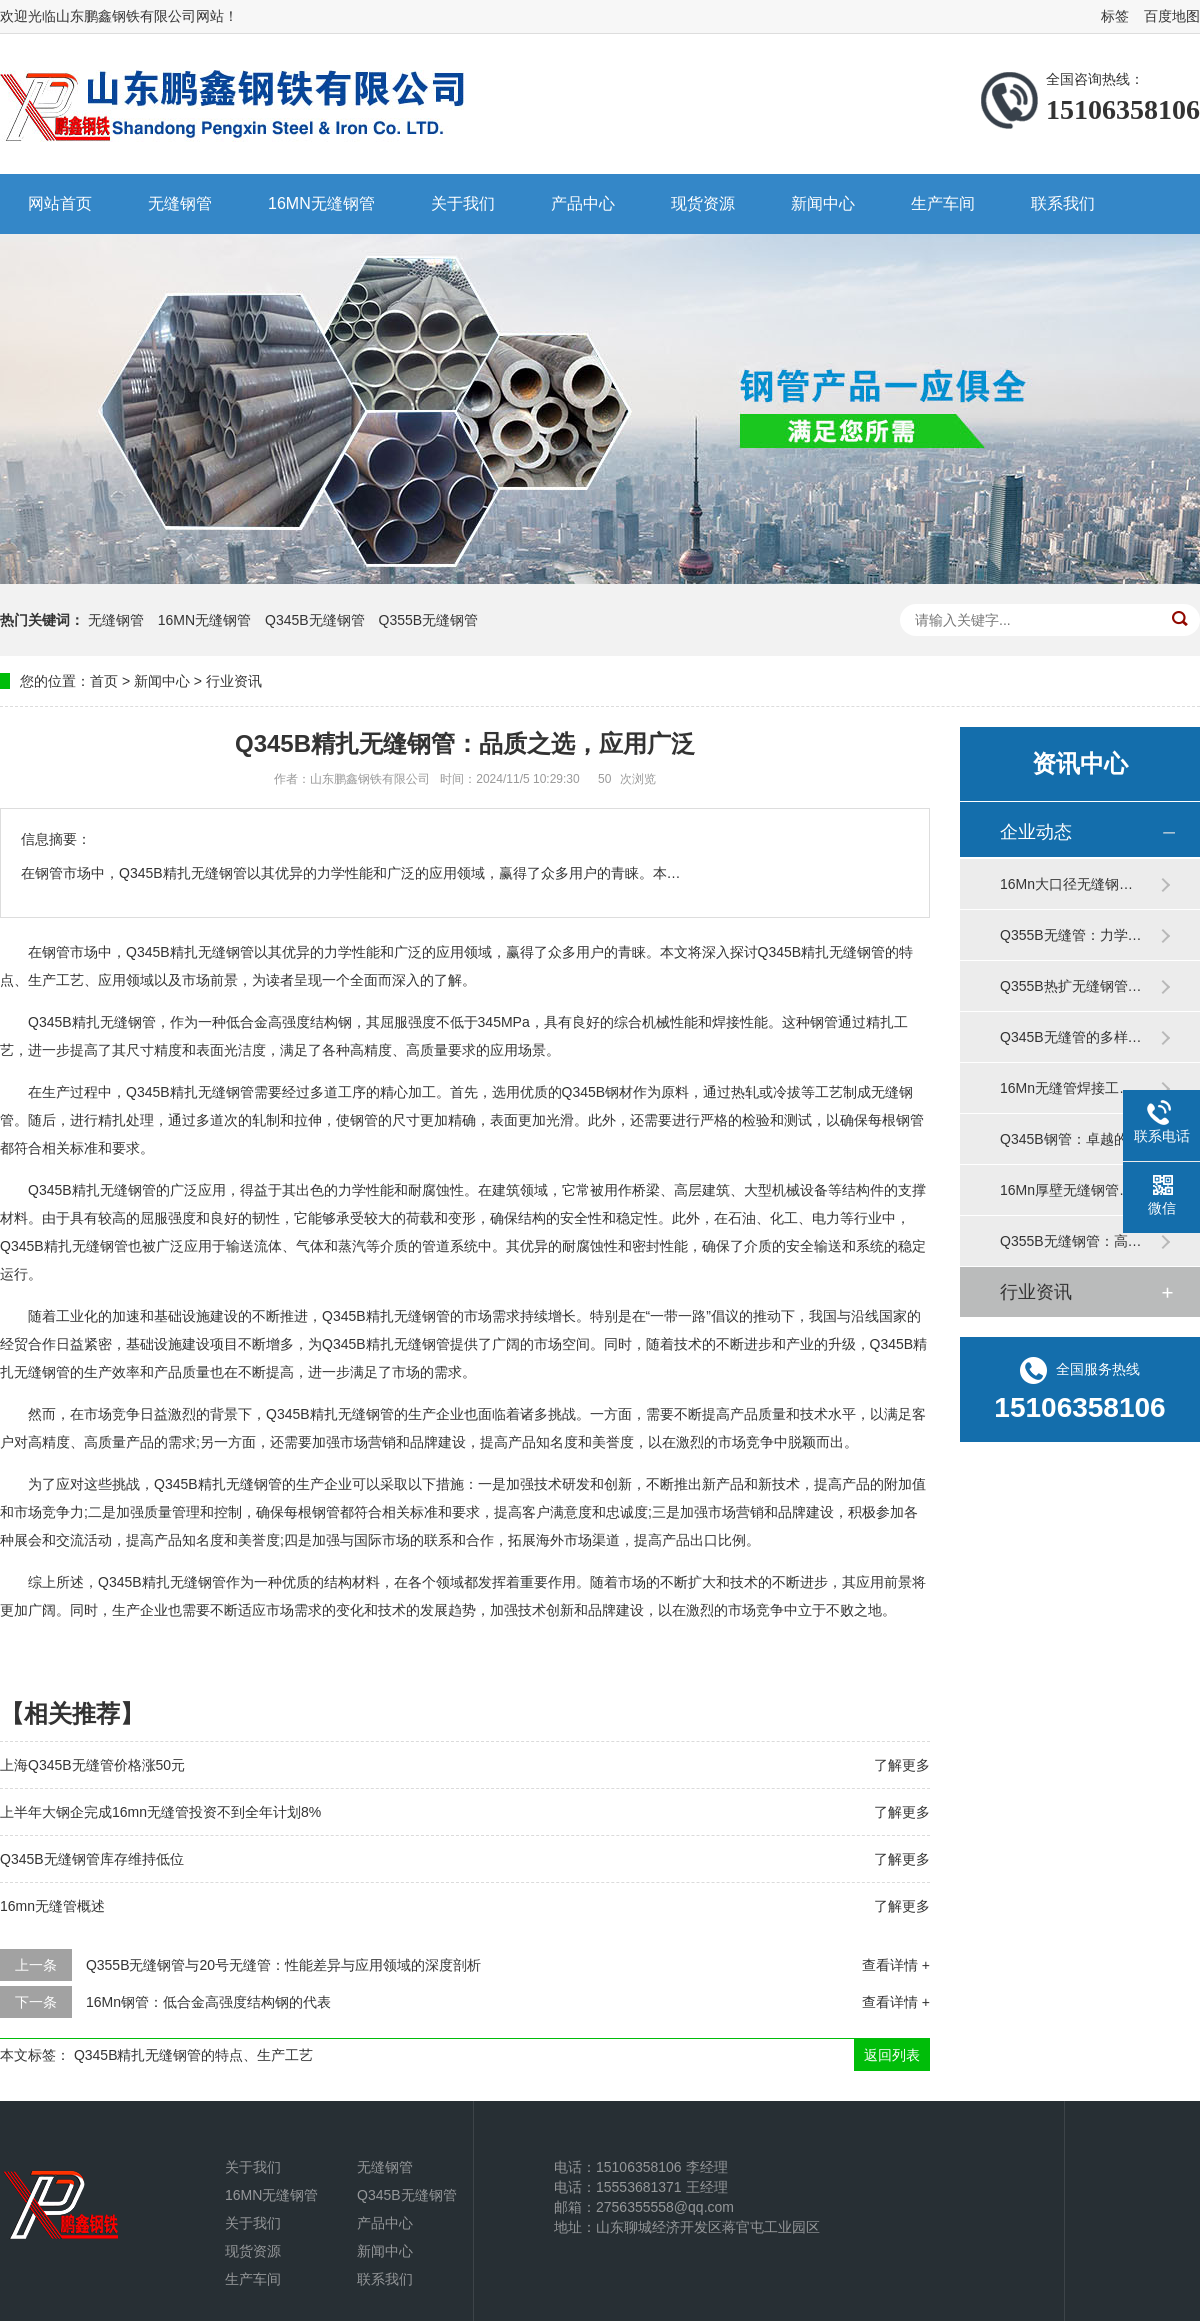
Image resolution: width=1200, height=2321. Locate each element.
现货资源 (703, 203)
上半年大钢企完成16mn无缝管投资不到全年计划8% (160, 1812)
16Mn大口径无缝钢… (1066, 884)
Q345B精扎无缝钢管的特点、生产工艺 (194, 2055)
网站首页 (60, 203)
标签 (1115, 16)
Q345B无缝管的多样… (1071, 1037)
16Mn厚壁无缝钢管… (1066, 1190)
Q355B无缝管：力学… (1071, 935)
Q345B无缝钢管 (315, 620)
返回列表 (892, 2055)
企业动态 (1036, 832)
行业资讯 (234, 681)
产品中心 (583, 203)
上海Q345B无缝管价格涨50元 (92, 1765)
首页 (104, 681)
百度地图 (1172, 16)
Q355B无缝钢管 (429, 620)
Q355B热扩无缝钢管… (1071, 986)
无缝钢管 (180, 203)
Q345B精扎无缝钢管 (92, 1190)
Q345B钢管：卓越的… (1071, 1139)
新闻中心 (823, 203)
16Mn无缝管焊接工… (1066, 1088)
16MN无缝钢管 (321, 203)
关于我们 (463, 203)
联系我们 (1063, 203)
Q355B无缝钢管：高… (1071, 1241)
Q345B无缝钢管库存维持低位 (92, 1859)
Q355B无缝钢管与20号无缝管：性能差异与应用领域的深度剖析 (283, 1965)
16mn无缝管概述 (52, 1906)
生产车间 (943, 203)
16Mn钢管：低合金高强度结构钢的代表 (208, 2002)
